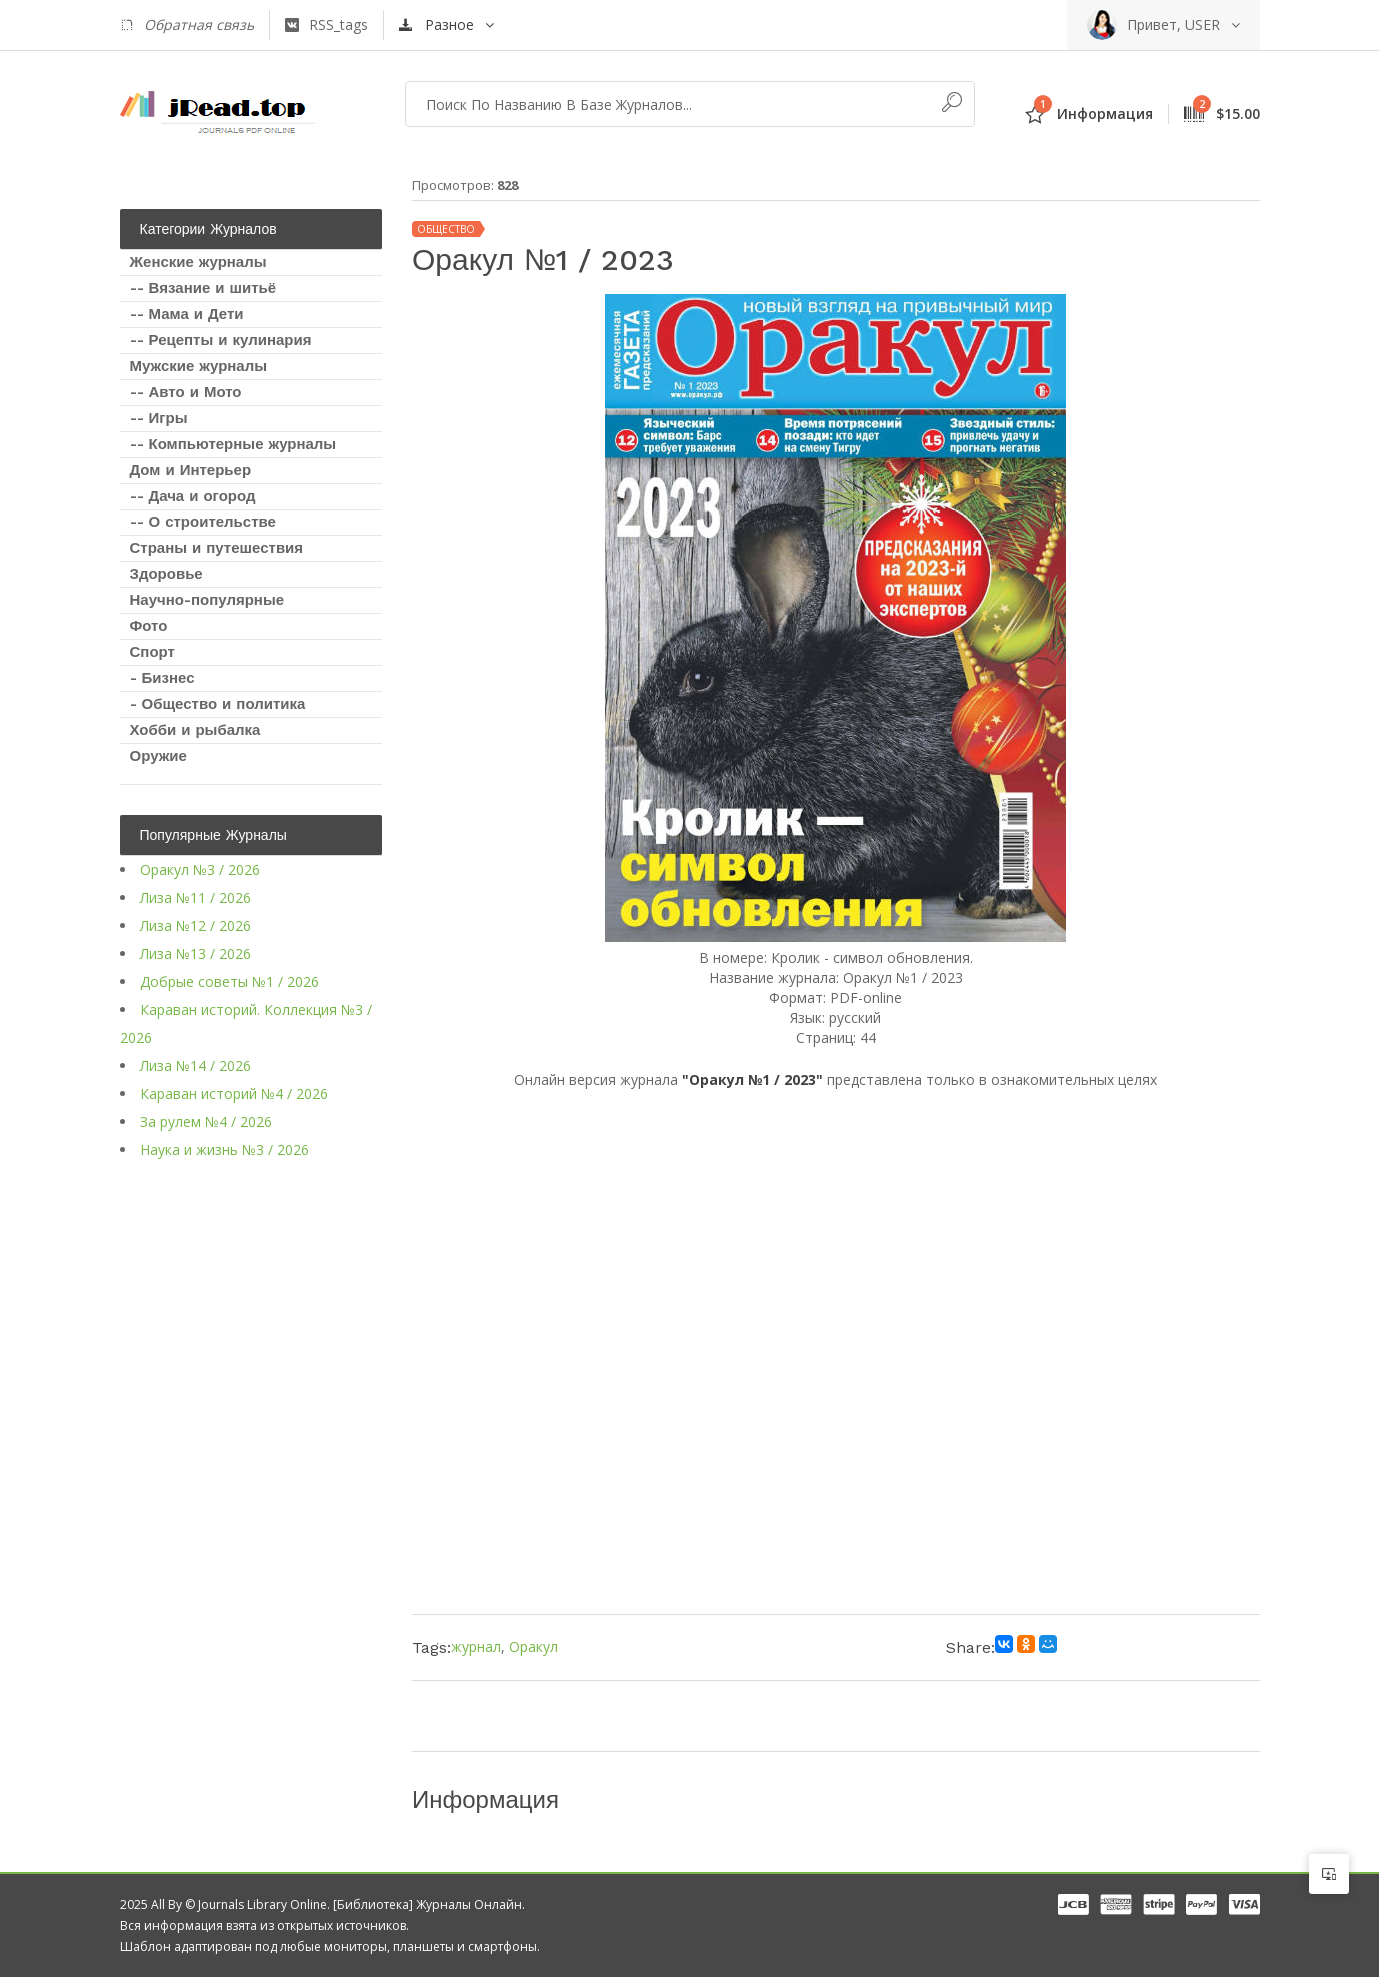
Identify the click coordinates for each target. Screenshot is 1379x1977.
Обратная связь (187, 25)
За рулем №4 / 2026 (206, 1121)
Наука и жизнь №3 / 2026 (224, 1149)
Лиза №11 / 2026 (195, 897)
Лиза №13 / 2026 (195, 953)
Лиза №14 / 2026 (195, 1065)
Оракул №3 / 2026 (200, 869)
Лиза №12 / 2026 (195, 925)
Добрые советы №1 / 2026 (229, 981)
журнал (476, 1646)
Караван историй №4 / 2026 (234, 1093)
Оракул (533, 1646)
